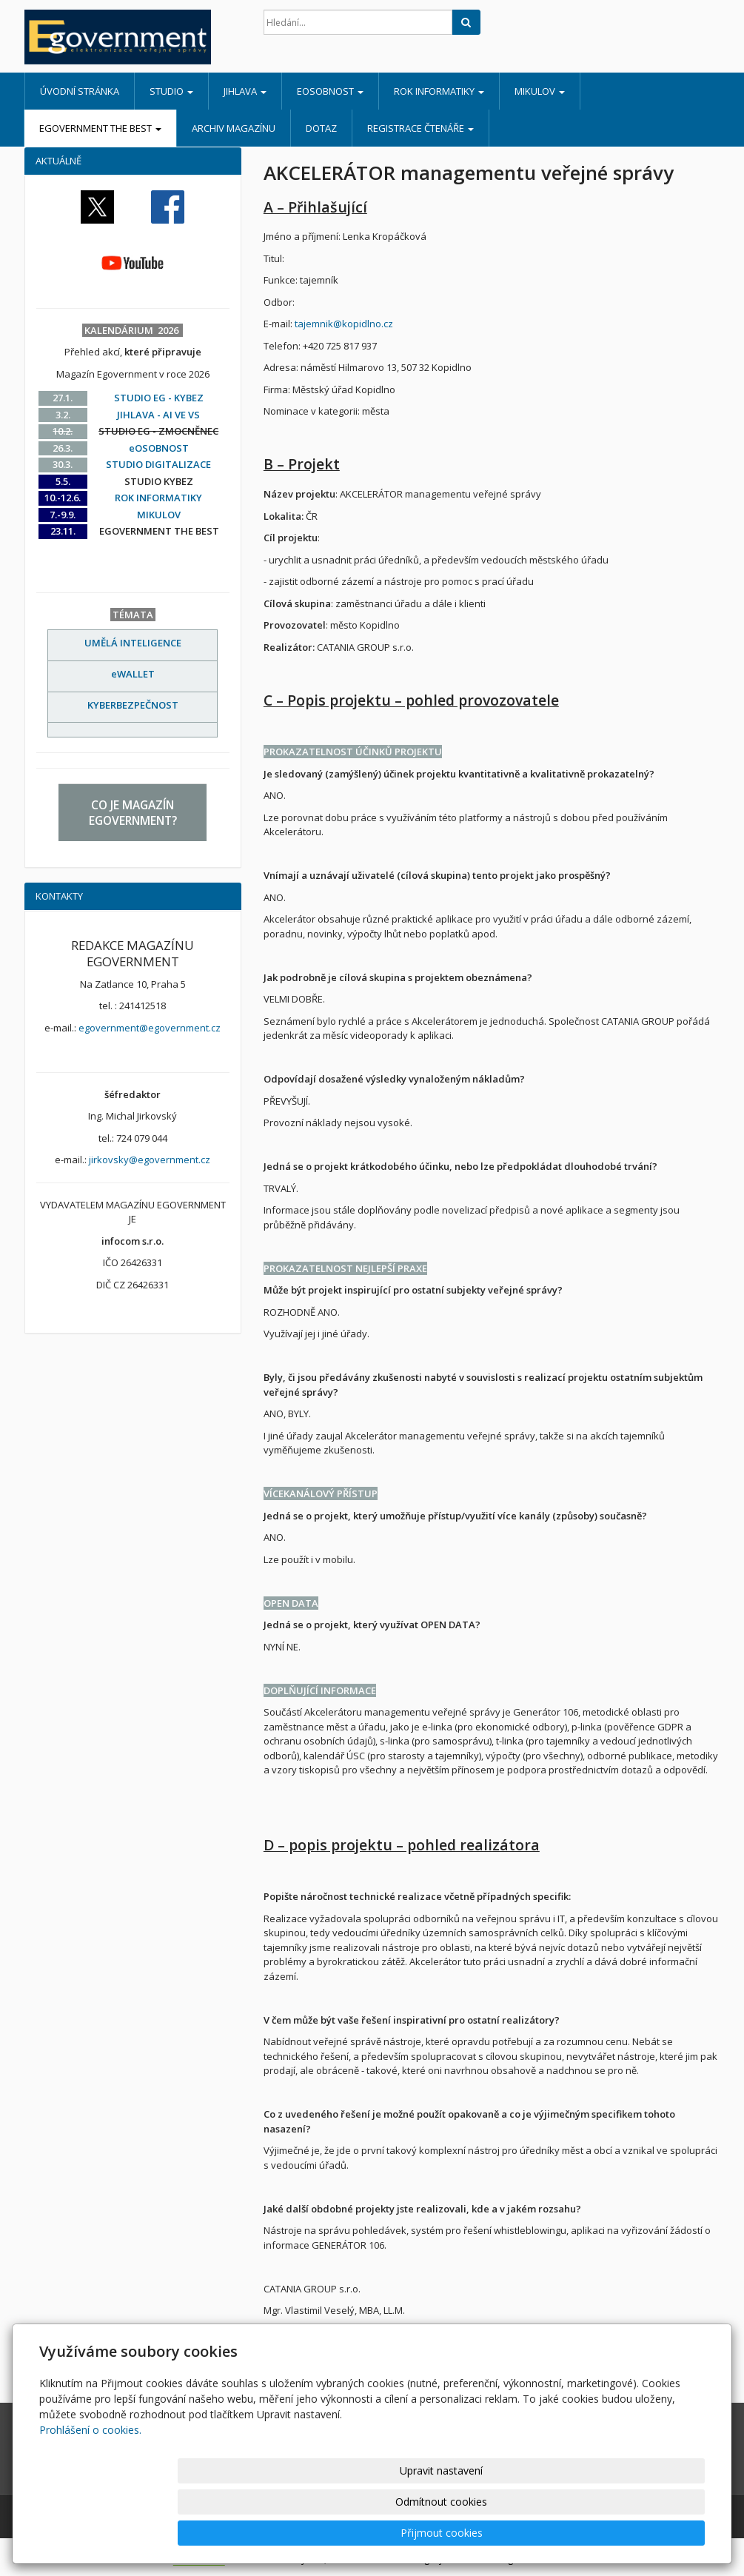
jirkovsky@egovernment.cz (149, 1159)
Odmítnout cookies (527, 2533)
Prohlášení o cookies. (90, 2492)
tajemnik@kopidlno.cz (344, 323)
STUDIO (171, 91)
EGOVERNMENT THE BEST (100, 128)
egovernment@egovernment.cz (149, 1027)
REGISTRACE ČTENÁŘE (420, 128)
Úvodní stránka (79, 91)
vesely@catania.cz (305, 2354)
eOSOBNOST (330, 91)
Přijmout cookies (648, 2533)
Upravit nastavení (405, 2533)
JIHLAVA (245, 91)
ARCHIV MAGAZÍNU (233, 128)
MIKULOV (540, 91)
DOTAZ (321, 128)
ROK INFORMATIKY (439, 91)
